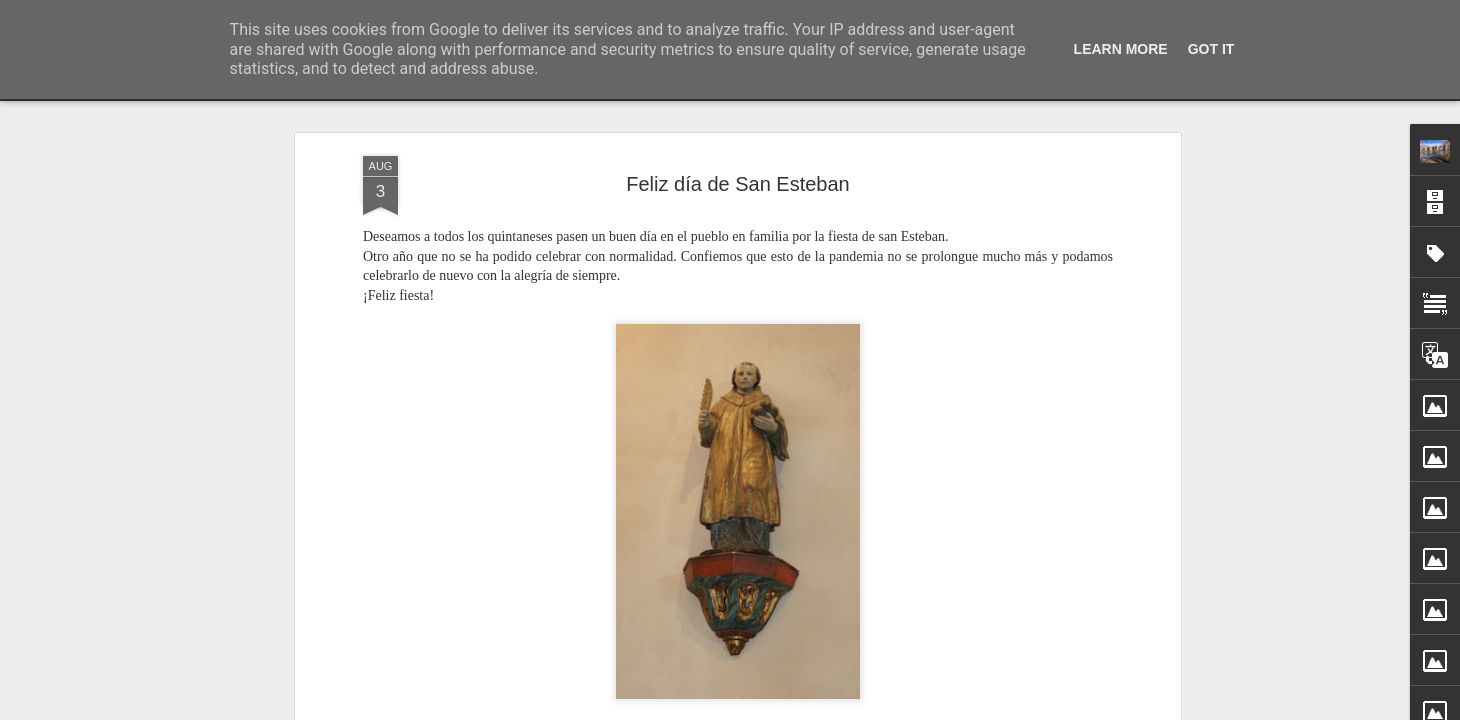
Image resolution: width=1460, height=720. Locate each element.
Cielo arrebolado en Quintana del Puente (1053, 711)
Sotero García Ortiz (835, 660)
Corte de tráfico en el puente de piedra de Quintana (1085, 676)
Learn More (1121, 49)
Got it (1211, 49)
